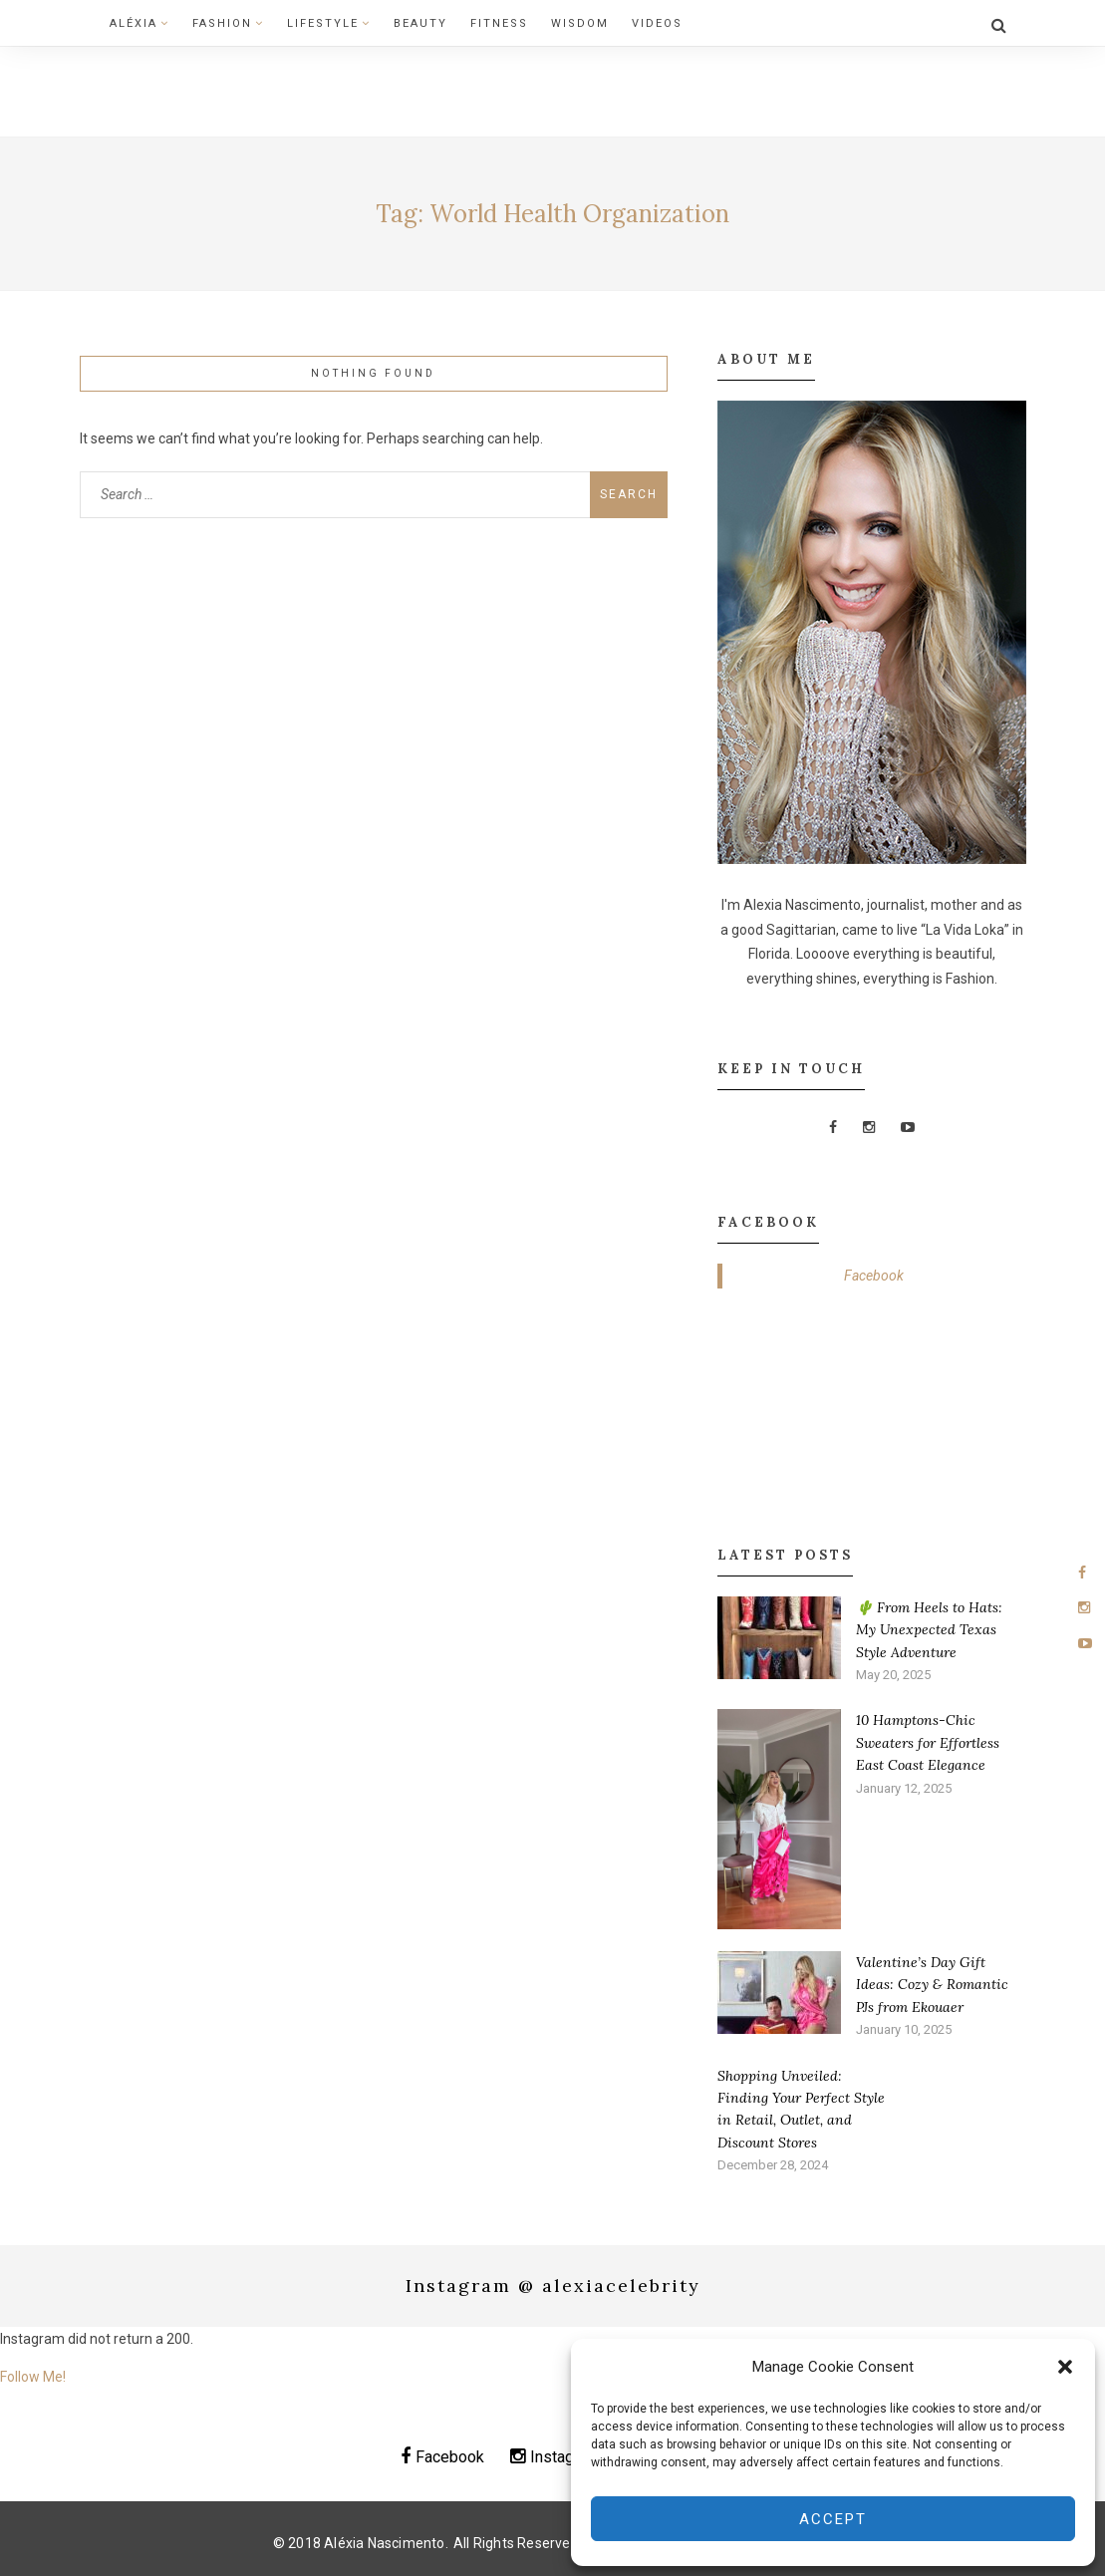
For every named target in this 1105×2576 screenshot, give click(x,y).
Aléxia (139, 23)
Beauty (420, 23)
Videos (657, 23)
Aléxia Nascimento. (386, 2543)
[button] (1065, 2367)
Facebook (874, 1276)
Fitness (499, 23)
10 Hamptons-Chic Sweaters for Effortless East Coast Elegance (927, 1742)
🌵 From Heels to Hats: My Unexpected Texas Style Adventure (929, 1629)
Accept (833, 2519)
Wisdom (580, 23)
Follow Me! (33, 2377)
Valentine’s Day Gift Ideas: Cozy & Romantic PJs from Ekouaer (932, 1984)
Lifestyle (329, 23)
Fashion (228, 23)
